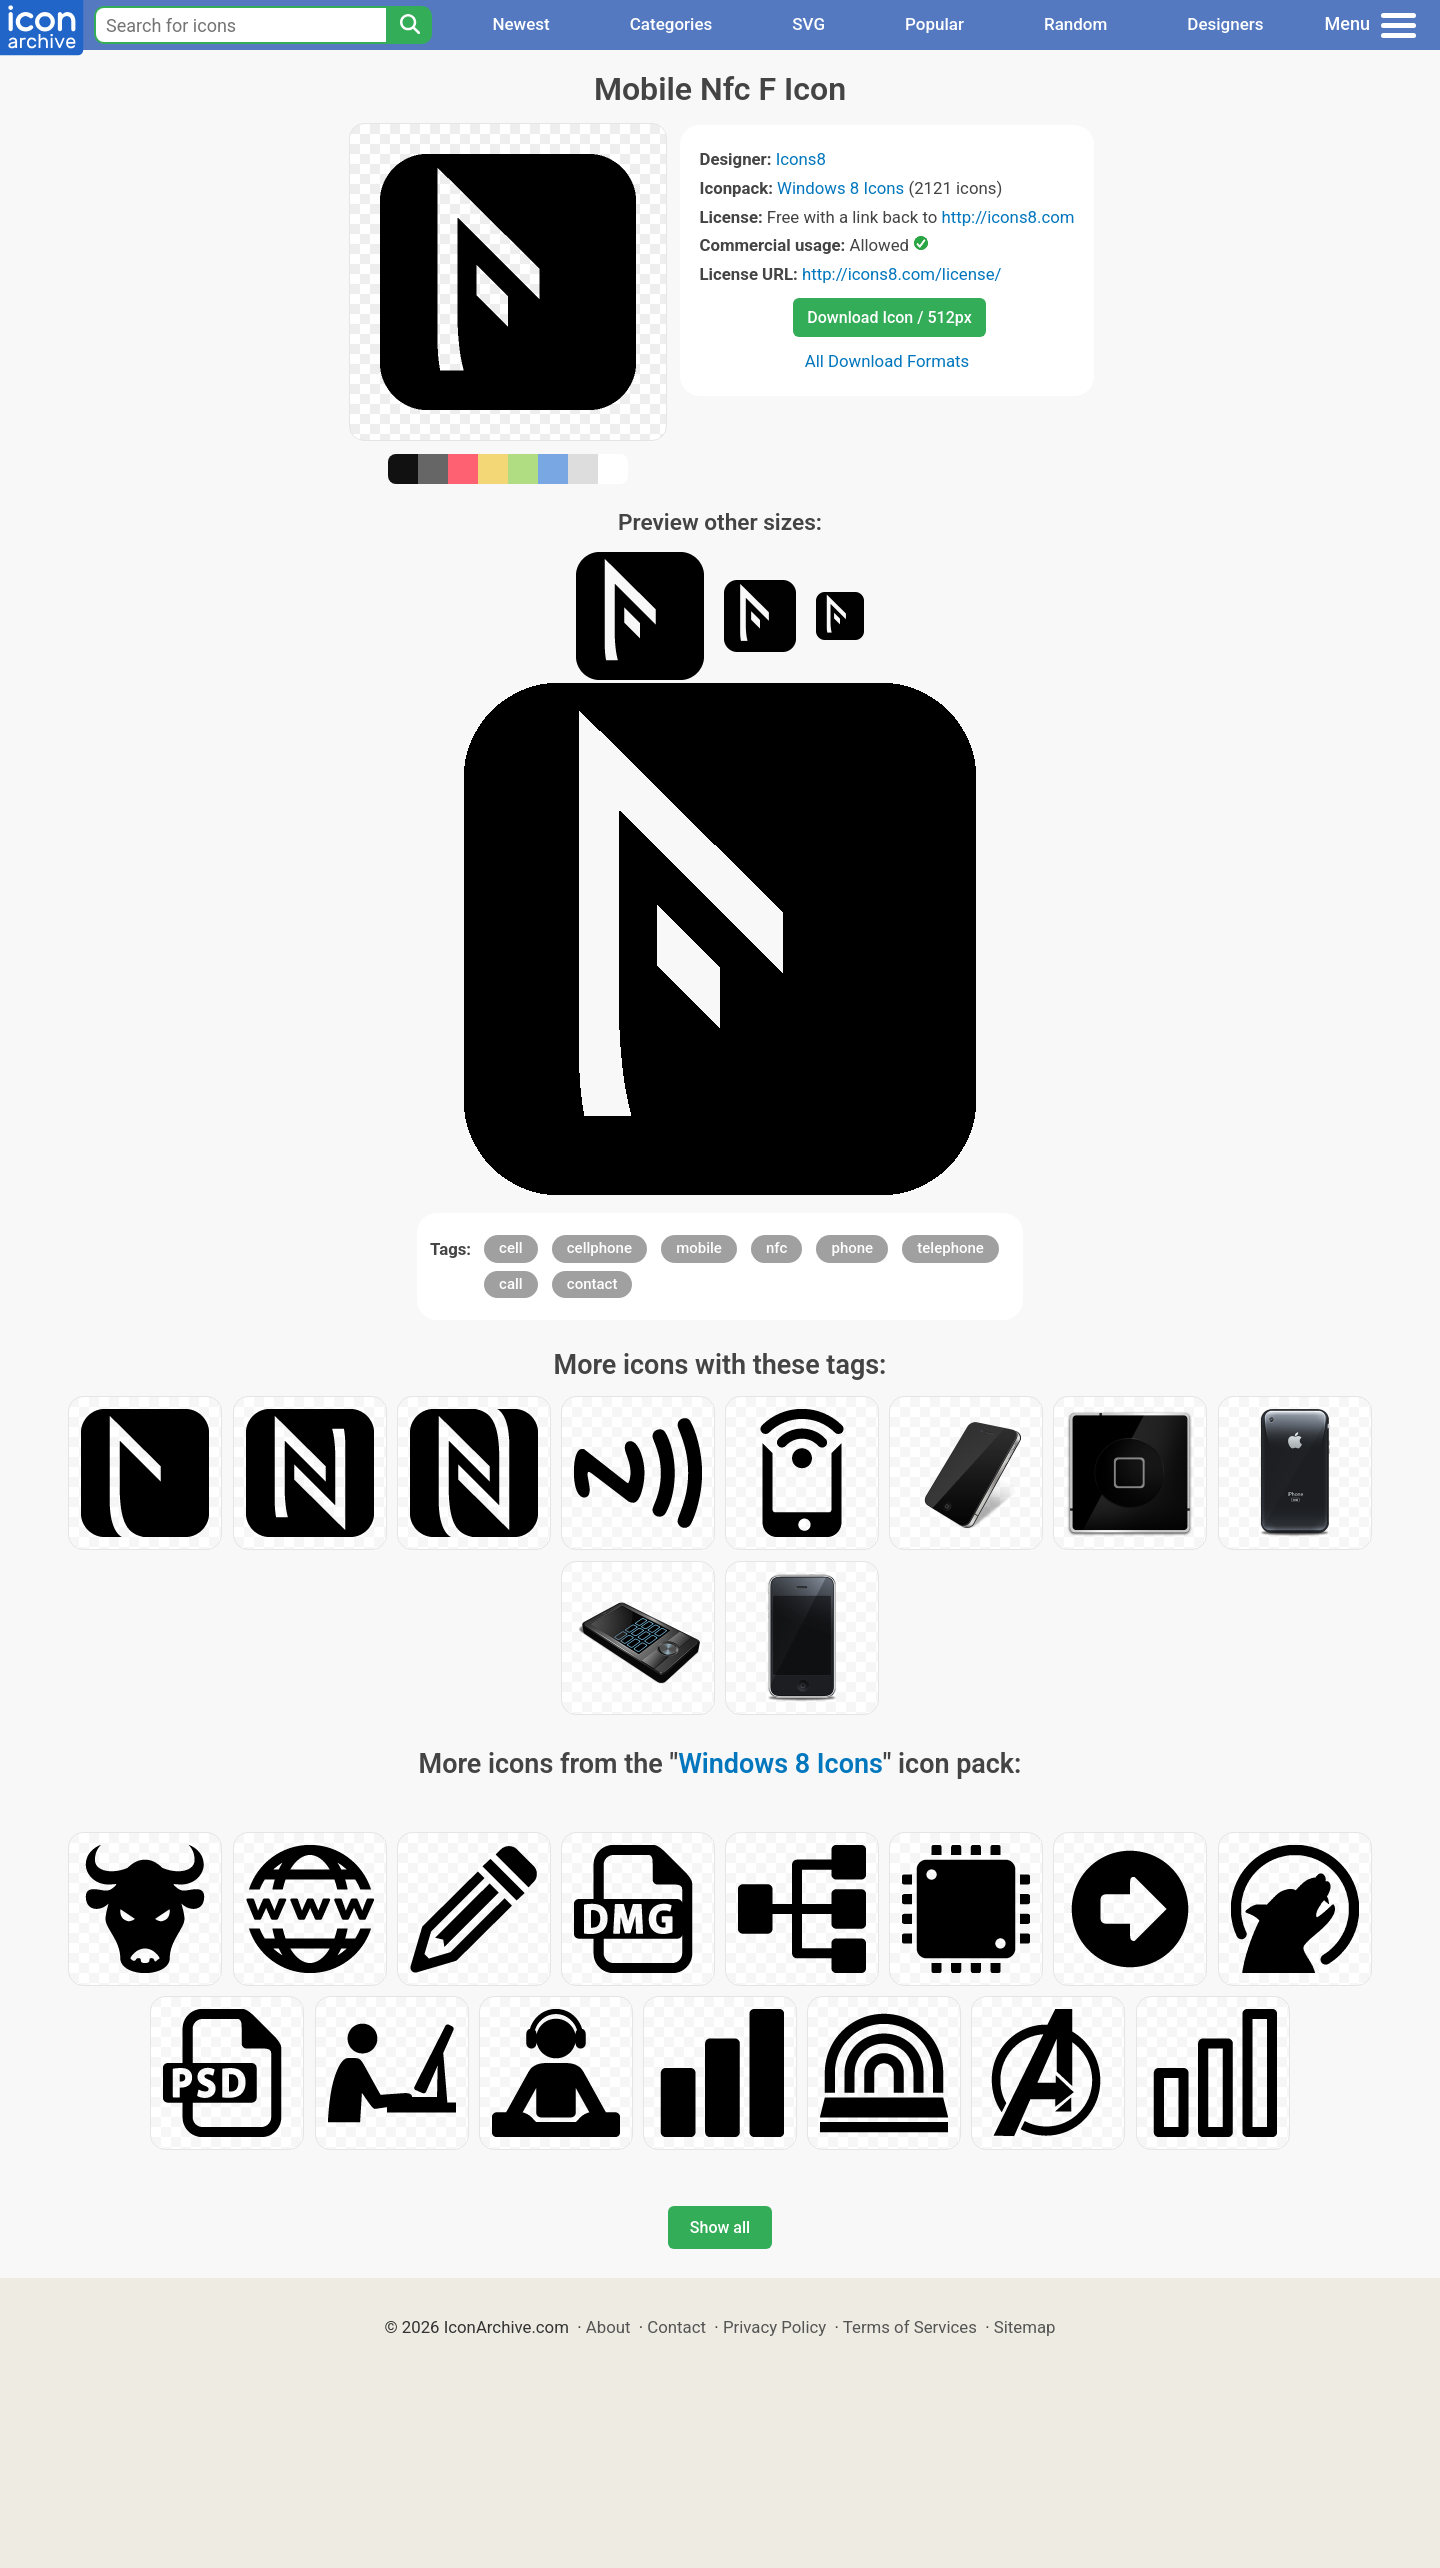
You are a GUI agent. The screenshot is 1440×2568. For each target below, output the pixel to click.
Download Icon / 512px (889, 317)
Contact (676, 2327)
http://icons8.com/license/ (902, 274)
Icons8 (801, 159)
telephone (950, 1248)
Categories (671, 24)
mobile (699, 1248)
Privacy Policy (774, 2327)
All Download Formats (887, 361)
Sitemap (1025, 2327)
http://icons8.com (1007, 217)
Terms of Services (910, 2327)
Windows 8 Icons (840, 188)
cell (511, 1248)
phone (852, 1248)
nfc (776, 1248)
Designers (1225, 24)
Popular (934, 24)
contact (592, 1284)
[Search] (409, 25)
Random (1075, 24)
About (608, 2327)
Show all (720, 2227)
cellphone (599, 1248)
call (511, 1284)
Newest (520, 24)
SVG (808, 24)
